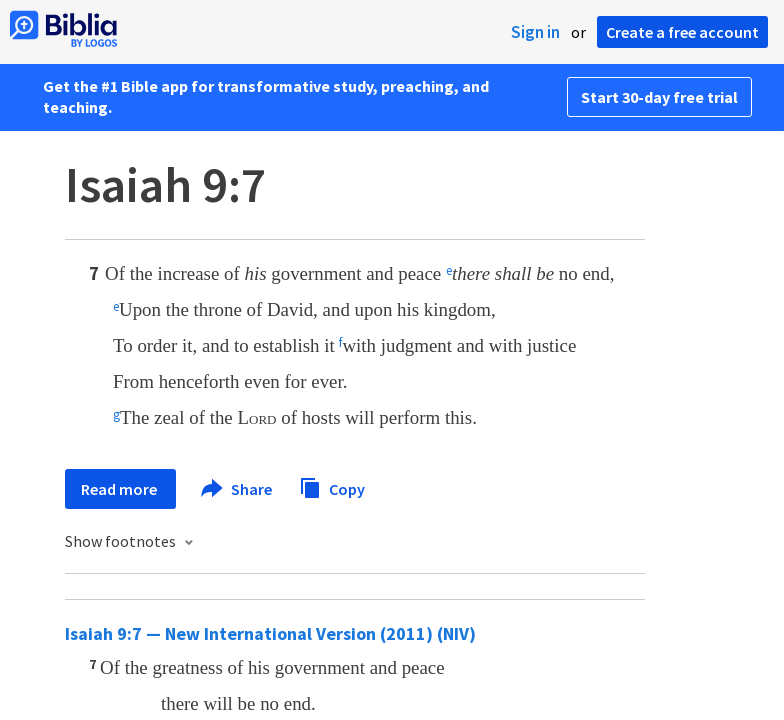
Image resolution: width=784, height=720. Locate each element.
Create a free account (682, 32)
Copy (332, 486)
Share (237, 489)
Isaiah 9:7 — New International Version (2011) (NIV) (270, 633)
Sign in (535, 32)
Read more (120, 489)
